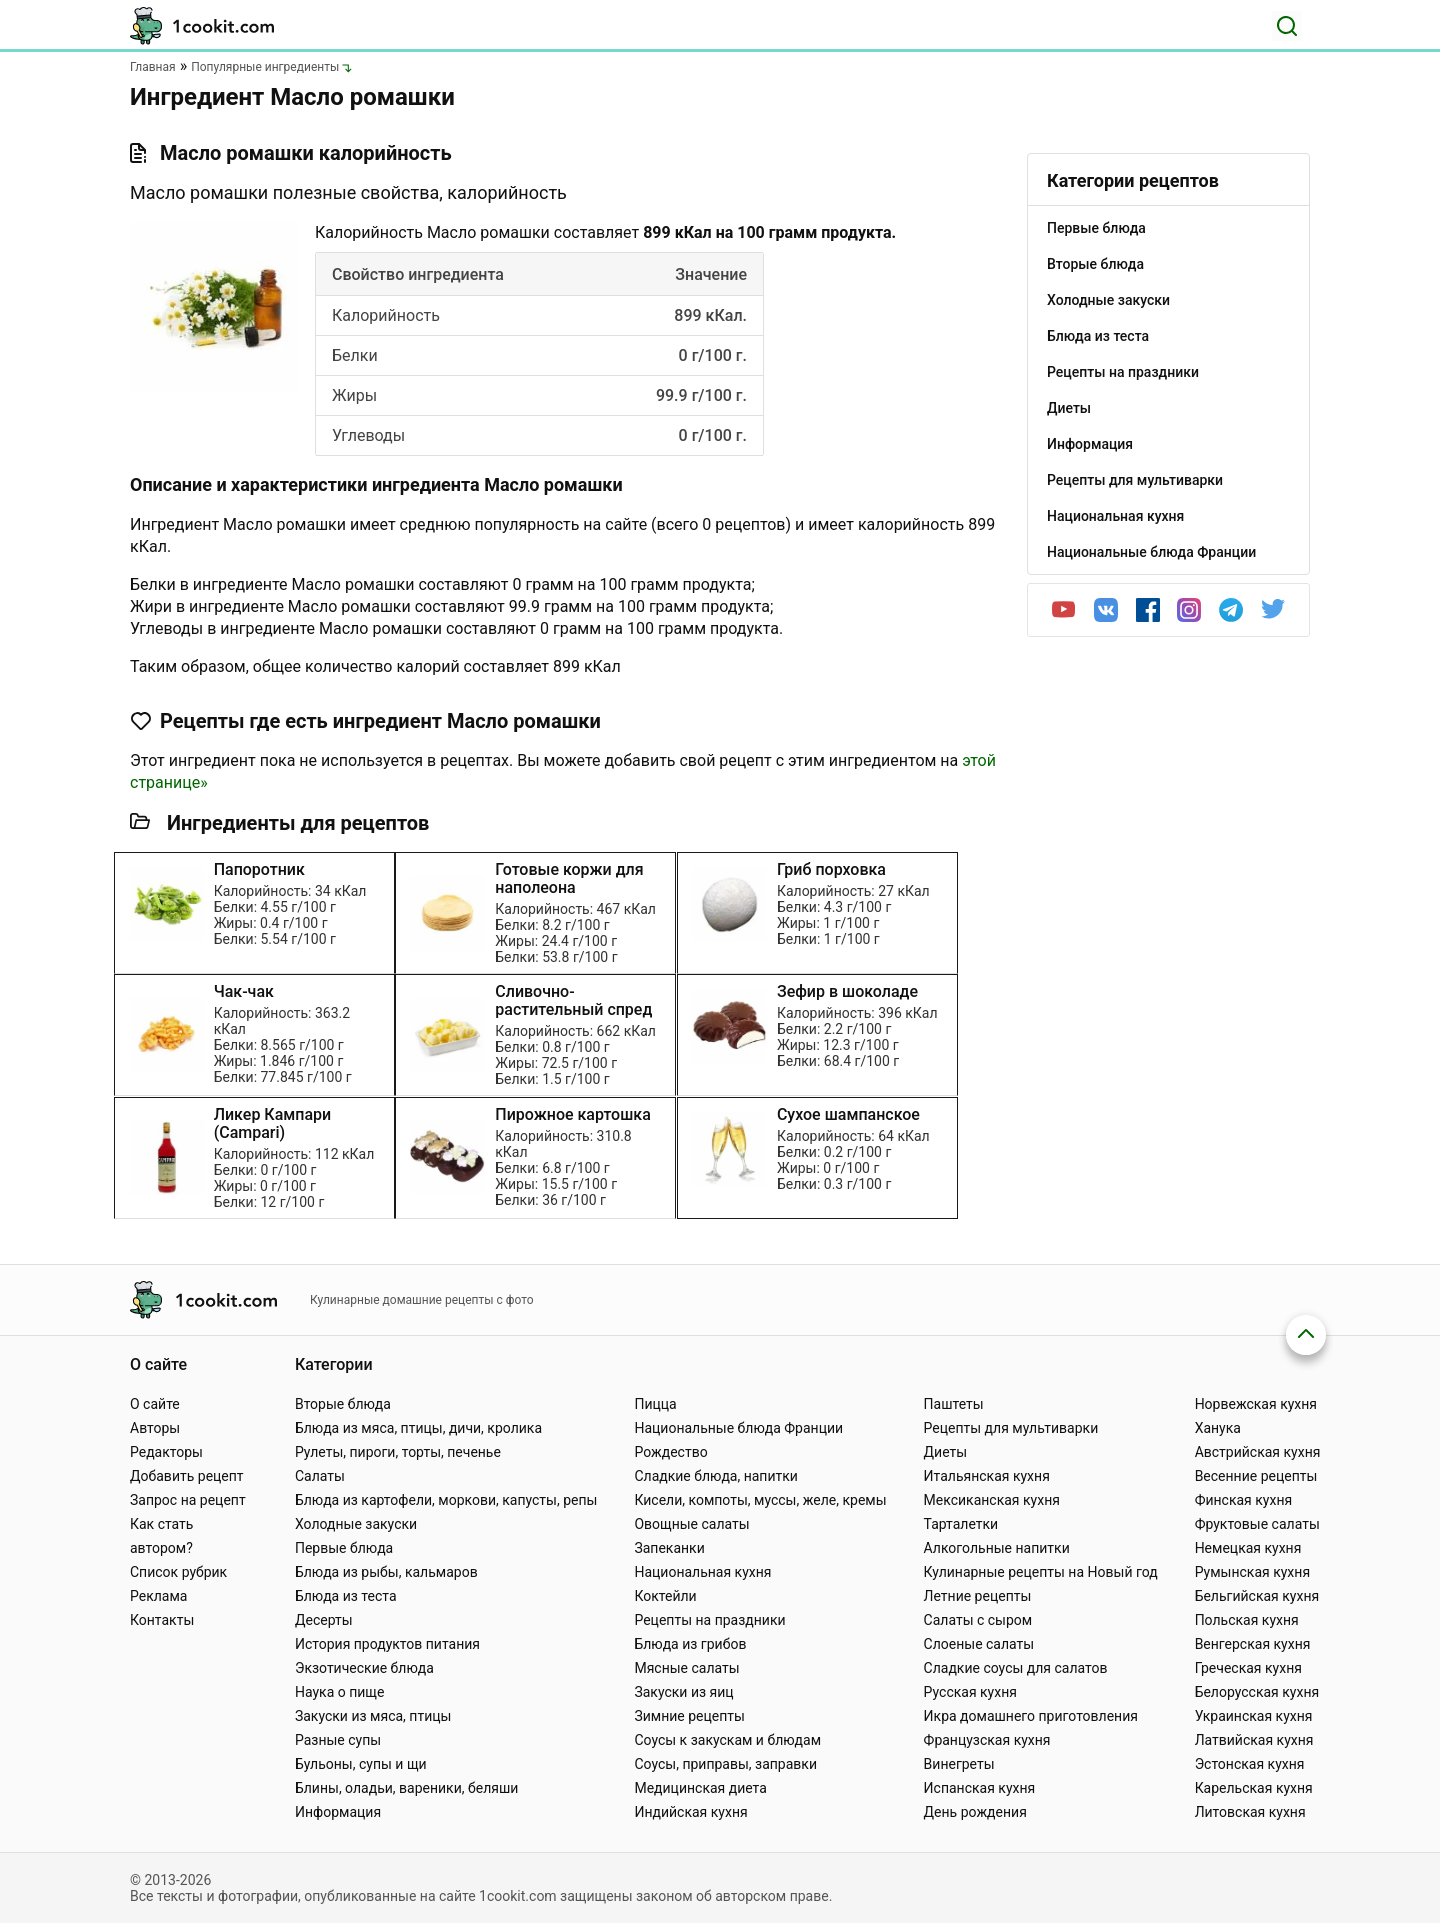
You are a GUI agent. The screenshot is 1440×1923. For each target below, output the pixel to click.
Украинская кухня (1254, 1716)
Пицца (655, 1404)
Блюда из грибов (690, 1644)
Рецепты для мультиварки (1011, 1428)
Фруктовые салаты (1257, 1524)
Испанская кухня (980, 1788)
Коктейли (665, 1596)
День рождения (975, 1812)
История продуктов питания (387, 1644)
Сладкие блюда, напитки (716, 1476)
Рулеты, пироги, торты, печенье (398, 1452)
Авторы (155, 1428)
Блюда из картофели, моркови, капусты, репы (446, 1500)
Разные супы (338, 1740)
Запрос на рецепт (188, 1500)
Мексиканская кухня (992, 1500)
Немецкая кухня (1248, 1548)
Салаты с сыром (978, 1620)
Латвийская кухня (1254, 1740)
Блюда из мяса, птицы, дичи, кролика (418, 1428)
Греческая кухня (1248, 1668)
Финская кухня (1244, 1500)
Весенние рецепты (1256, 1476)
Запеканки (669, 1548)
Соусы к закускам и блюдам (727, 1740)
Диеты (946, 1452)
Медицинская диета (700, 1788)
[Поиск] (1287, 26)
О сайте (155, 1404)
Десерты (324, 1620)
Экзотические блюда (364, 1668)
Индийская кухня (690, 1812)
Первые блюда (344, 1548)
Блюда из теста (346, 1596)
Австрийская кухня (1258, 1452)
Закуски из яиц (683, 1692)
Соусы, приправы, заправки (725, 1764)
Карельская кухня (1254, 1788)
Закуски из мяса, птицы (373, 1716)
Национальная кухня (702, 1572)
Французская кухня (987, 1740)
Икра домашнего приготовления (1031, 1716)
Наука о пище (340, 1692)
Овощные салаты (691, 1524)
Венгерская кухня (1253, 1644)
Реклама (158, 1596)
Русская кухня (970, 1692)
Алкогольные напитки (997, 1548)
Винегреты (959, 1764)
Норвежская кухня (1256, 1404)
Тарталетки (961, 1524)
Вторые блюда (343, 1404)
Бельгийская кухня (1257, 1596)
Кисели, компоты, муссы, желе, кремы (760, 1500)
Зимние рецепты (689, 1716)
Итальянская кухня (987, 1476)
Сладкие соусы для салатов (1016, 1668)
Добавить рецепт (187, 1476)
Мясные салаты (686, 1668)
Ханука (1218, 1428)
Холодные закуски (356, 1524)
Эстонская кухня (1250, 1764)
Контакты (162, 1620)
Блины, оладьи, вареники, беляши (406, 1788)
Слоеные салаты (979, 1644)
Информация (338, 1812)
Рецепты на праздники (709, 1620)
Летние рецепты (978, 1596)
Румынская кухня (1252, 1572)
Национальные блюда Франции (738, 1428)
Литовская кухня (1250, 1812)
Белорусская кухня (1257, 1692)
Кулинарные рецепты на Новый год (1041, 1572)
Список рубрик (178, 1572)
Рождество (670, 1452)
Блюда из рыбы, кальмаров (386, 1572)
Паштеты (954, 1404)
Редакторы (166, 1452)
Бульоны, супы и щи (361, 1764)
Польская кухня (1247, 1620)
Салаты (320, 1476)
